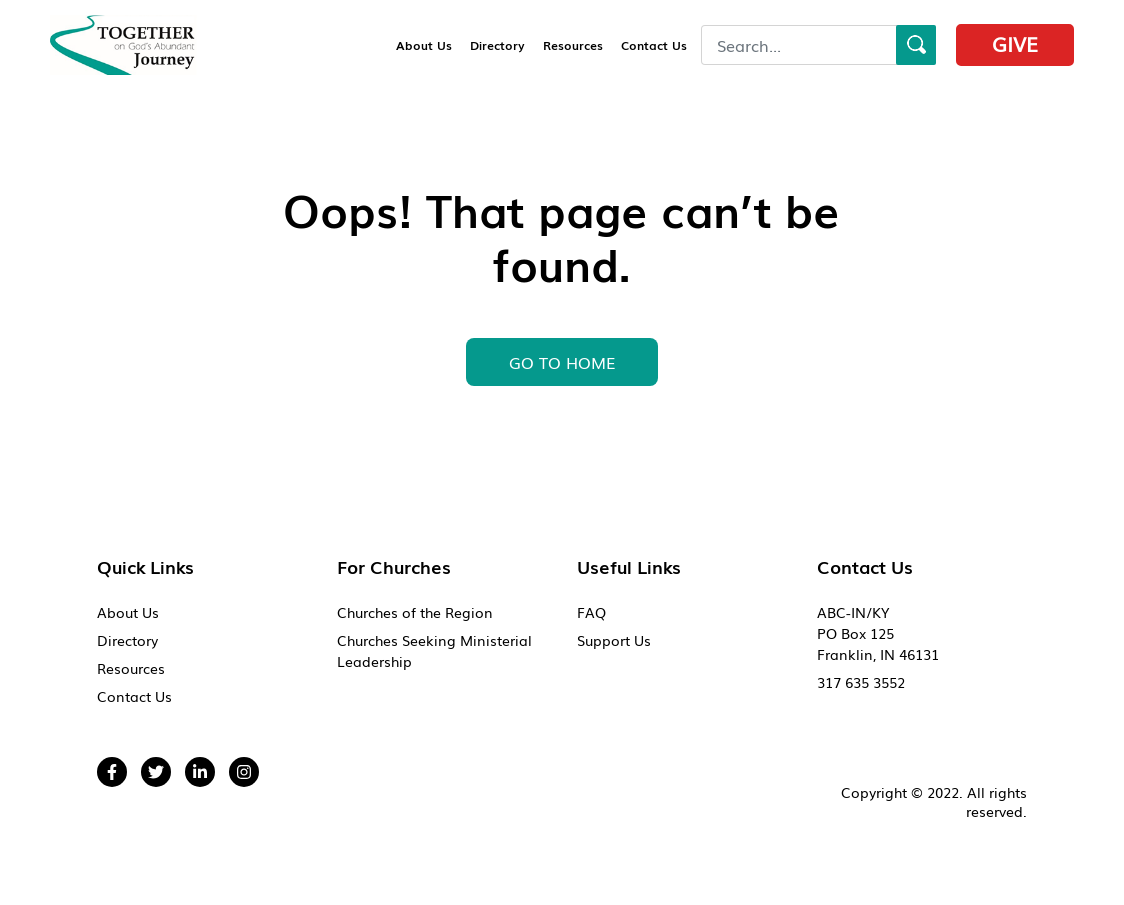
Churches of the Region (415, 612)
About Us (424, 45)
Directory (497, 45)
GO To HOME (562, 362)
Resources (573, 45)
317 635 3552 (861, 682)
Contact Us (654, 45)
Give (1015, 43)
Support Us (614, 640)
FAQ (591, 612)
